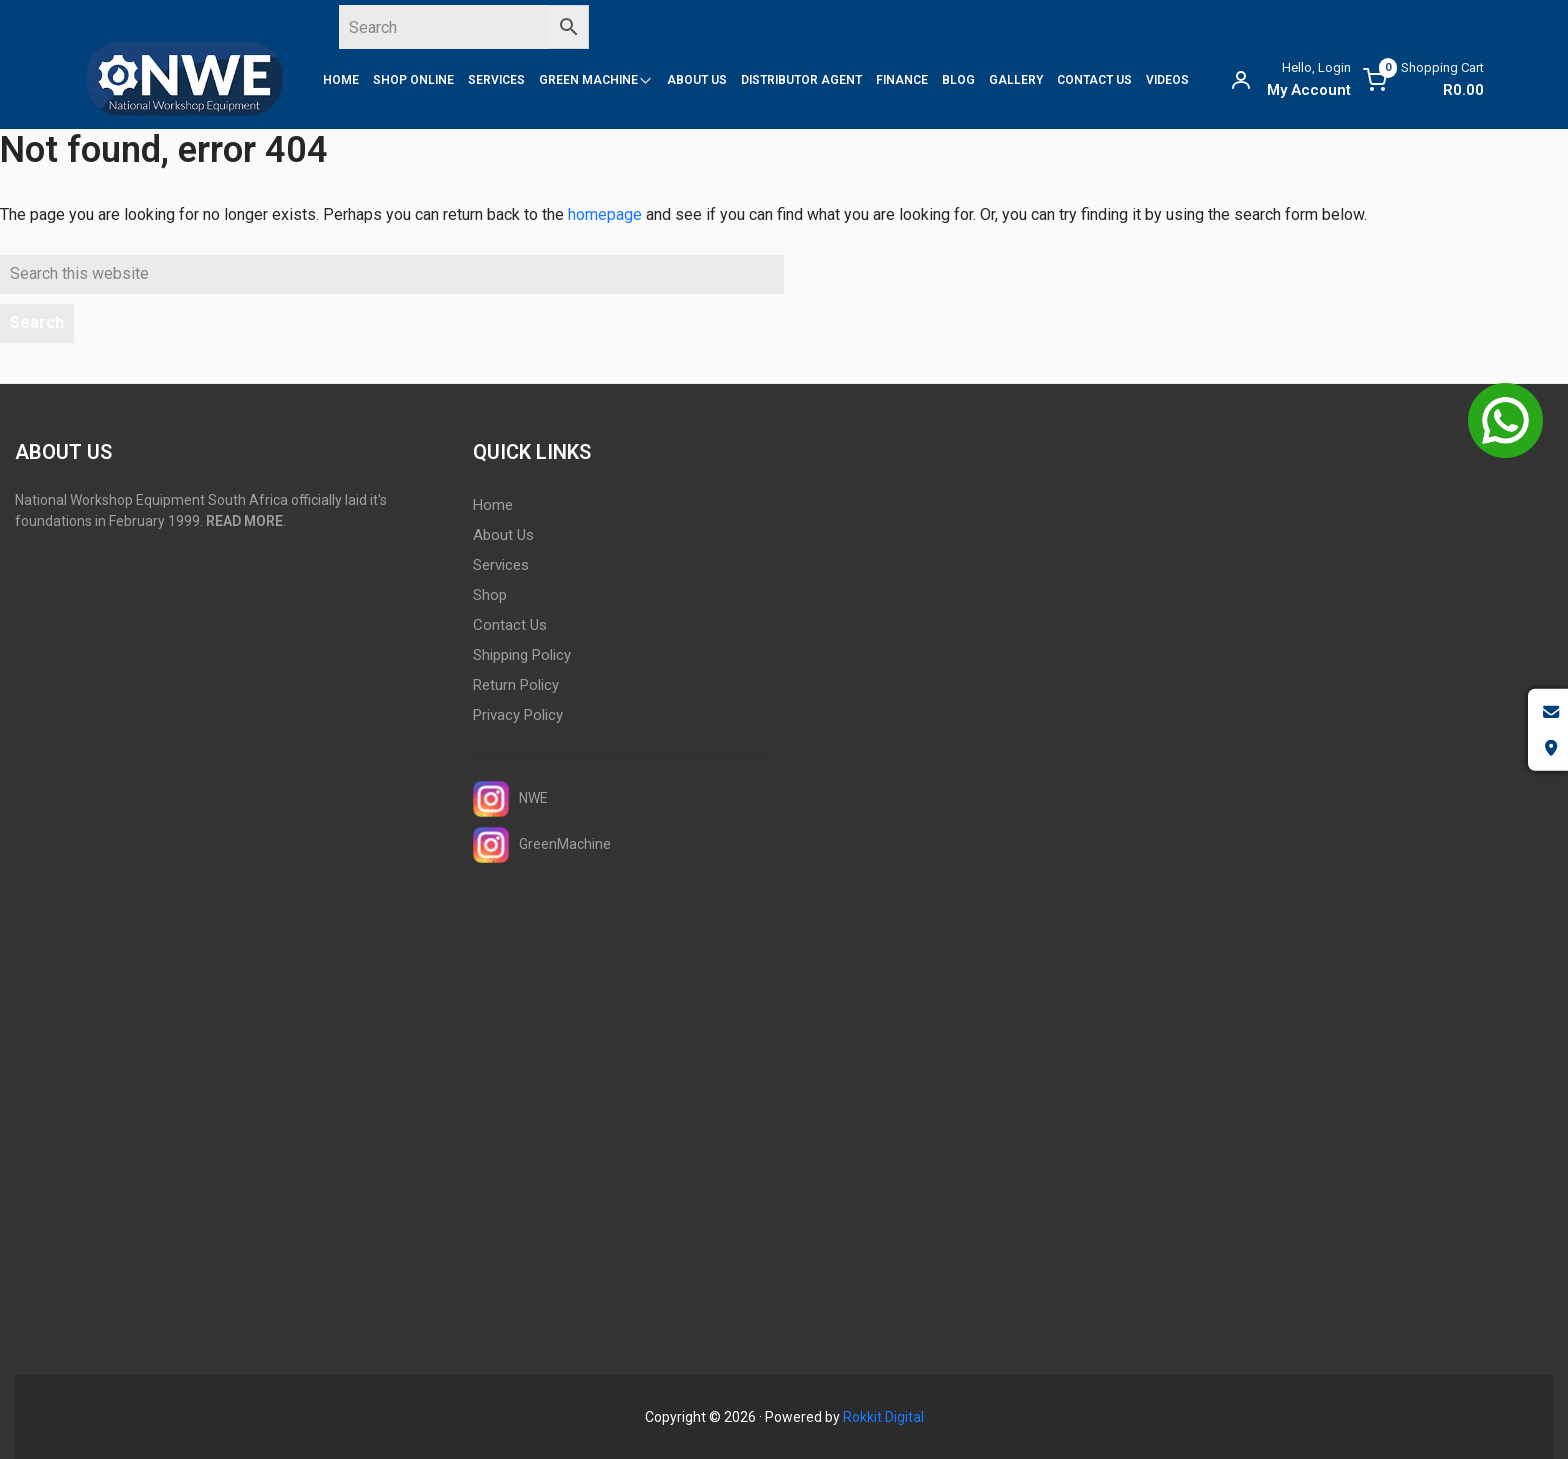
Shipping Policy (522, 655)
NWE (510, 799)
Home (493, 505)
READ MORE (244, 521)
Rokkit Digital (883, 1417)
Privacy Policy (518, 715)
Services (501, 565)
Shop (490, 595)
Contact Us (510, 625)
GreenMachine (542, 845)
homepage (605, 214)
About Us (503, 535)
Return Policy (516, 685)
